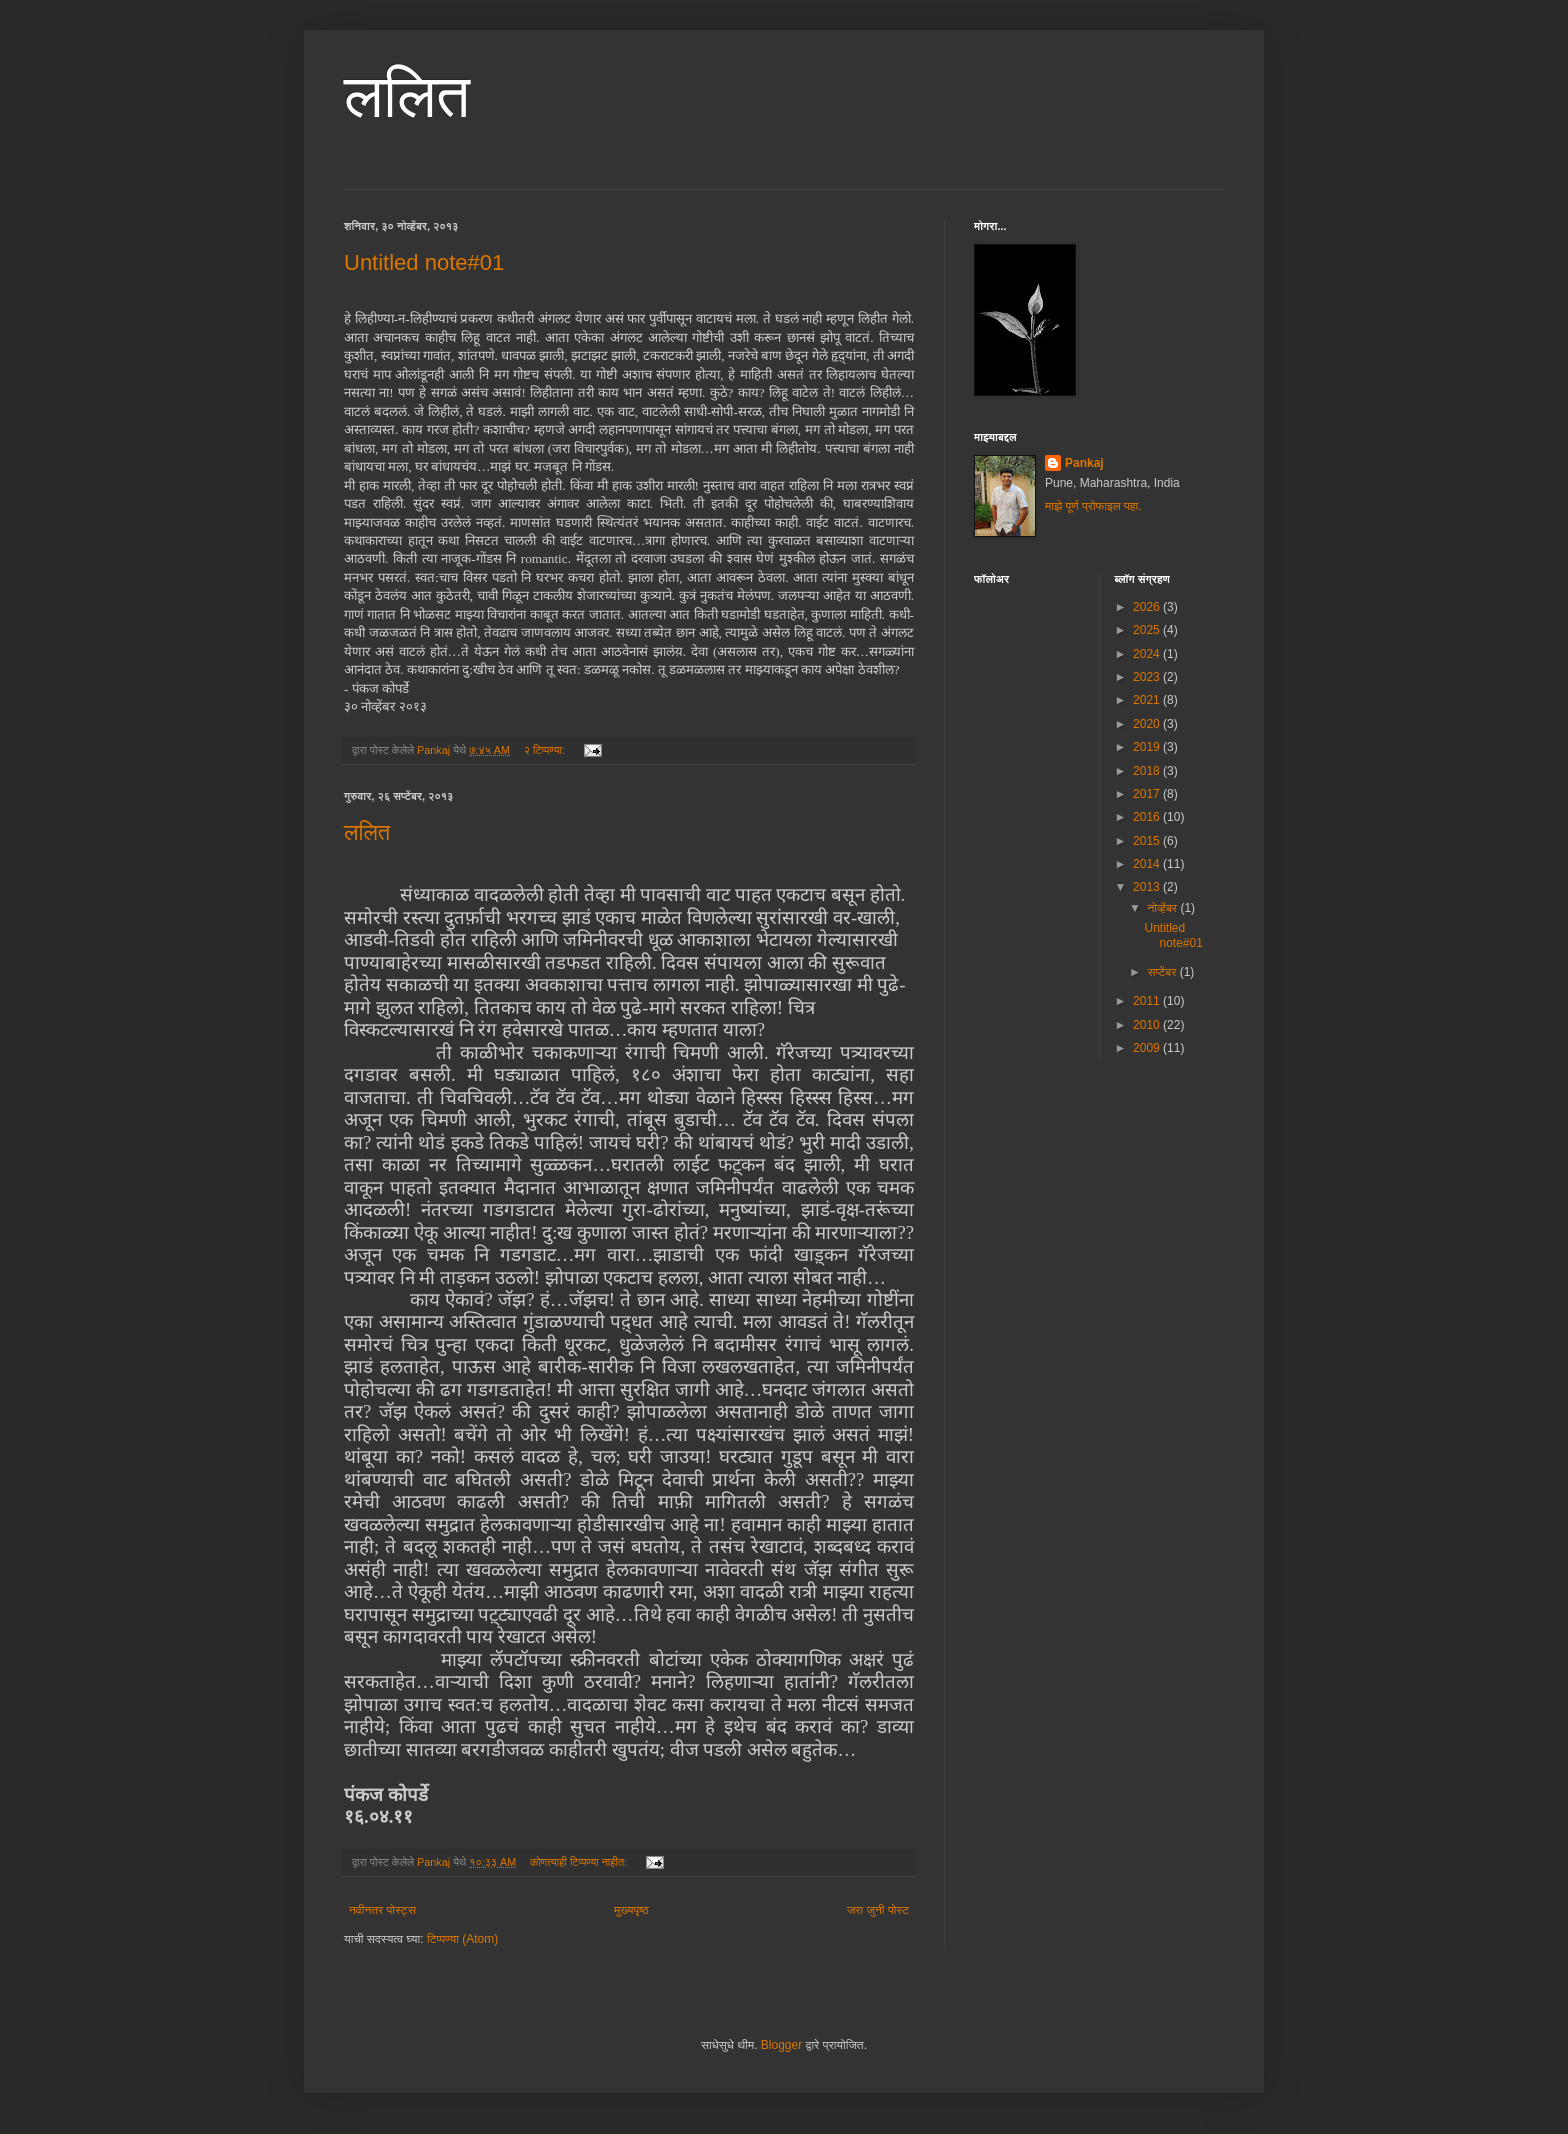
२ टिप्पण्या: (546, 750)
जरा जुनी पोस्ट (878, 1910)
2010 (1148, 1025)
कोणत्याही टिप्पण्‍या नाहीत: (580, 1862)
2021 (1148, 700)
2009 (1148, 1048)
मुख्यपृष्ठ (631, 1910)
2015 (1148, 841)
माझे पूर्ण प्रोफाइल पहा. (1093, 506)
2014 (1148, 864)
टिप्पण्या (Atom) (462, 1939)
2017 (1148, 794)
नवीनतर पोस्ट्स (382, 1910)
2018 (1148, 771)
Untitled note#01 (424, 262)
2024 (1148, 654)
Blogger (781, 2045)
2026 (1148, 607)
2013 (1148, 887)
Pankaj (1084, 463)
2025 (1148, 630)
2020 (1148, 724)
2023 (1148, 677)
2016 (1148, 817)
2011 (1148, 1001)
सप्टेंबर (1163, 972)
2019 (1148, 747)
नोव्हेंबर (1163, 908)
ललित (407, 96)
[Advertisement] (1124, 1217)
